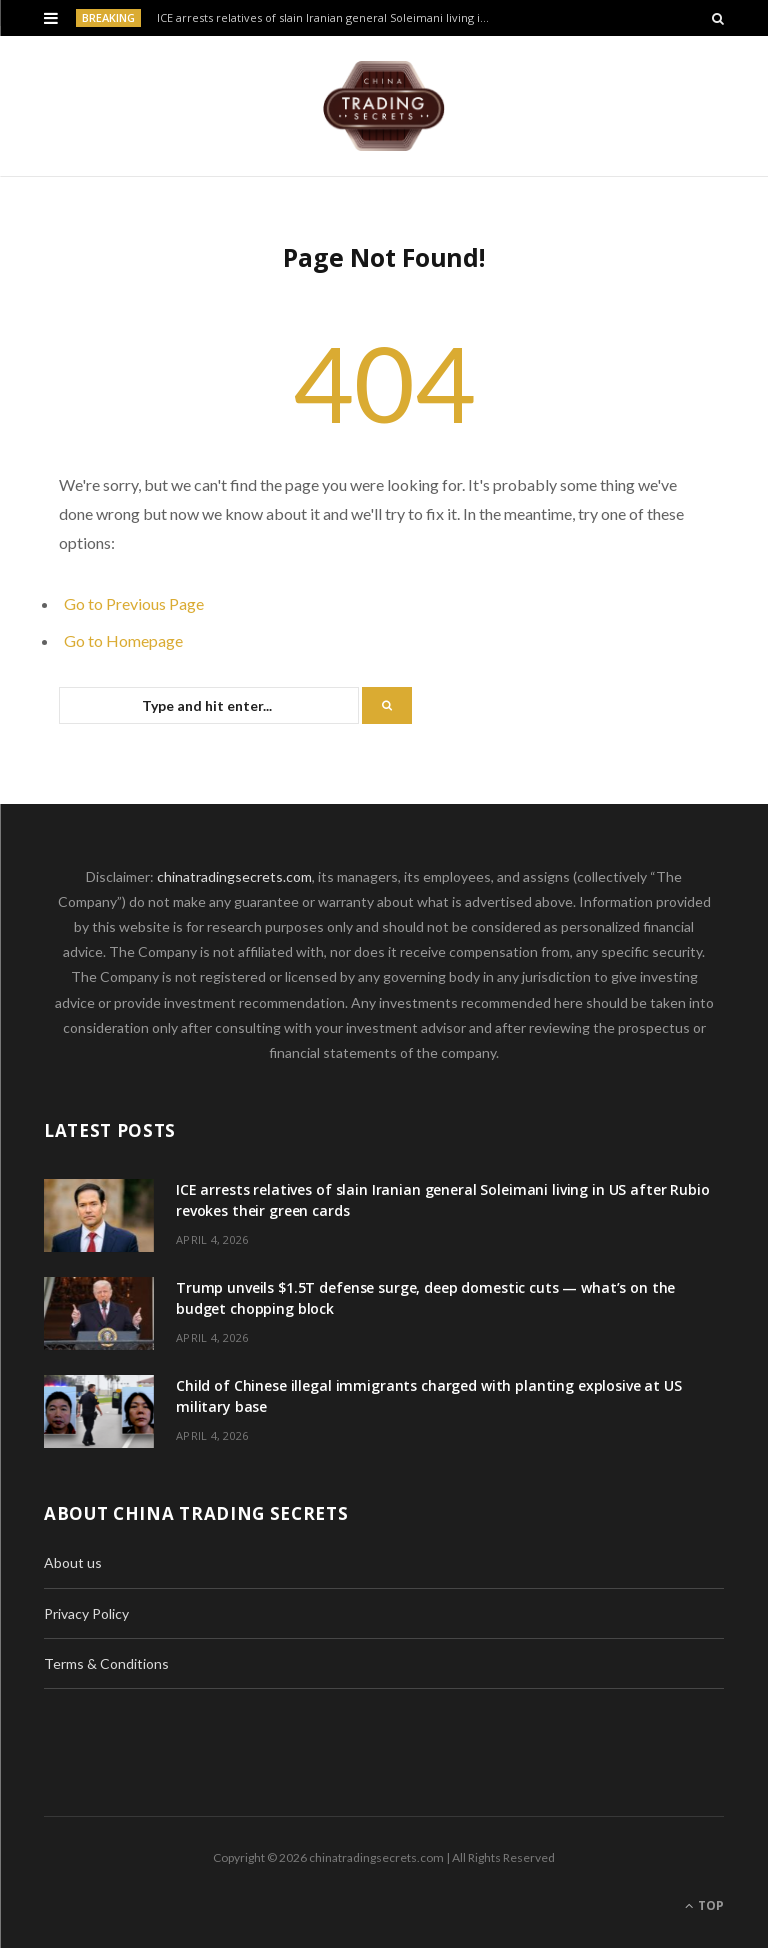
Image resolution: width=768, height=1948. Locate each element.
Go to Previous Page (134, 603)
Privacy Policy (86, 1613)
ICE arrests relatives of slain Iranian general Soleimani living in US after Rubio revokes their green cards (330, 18)
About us (73, 1562)
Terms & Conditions (106, 1663)
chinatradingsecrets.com (234, 876)
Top (704, 1905)
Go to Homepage (123, 640)
